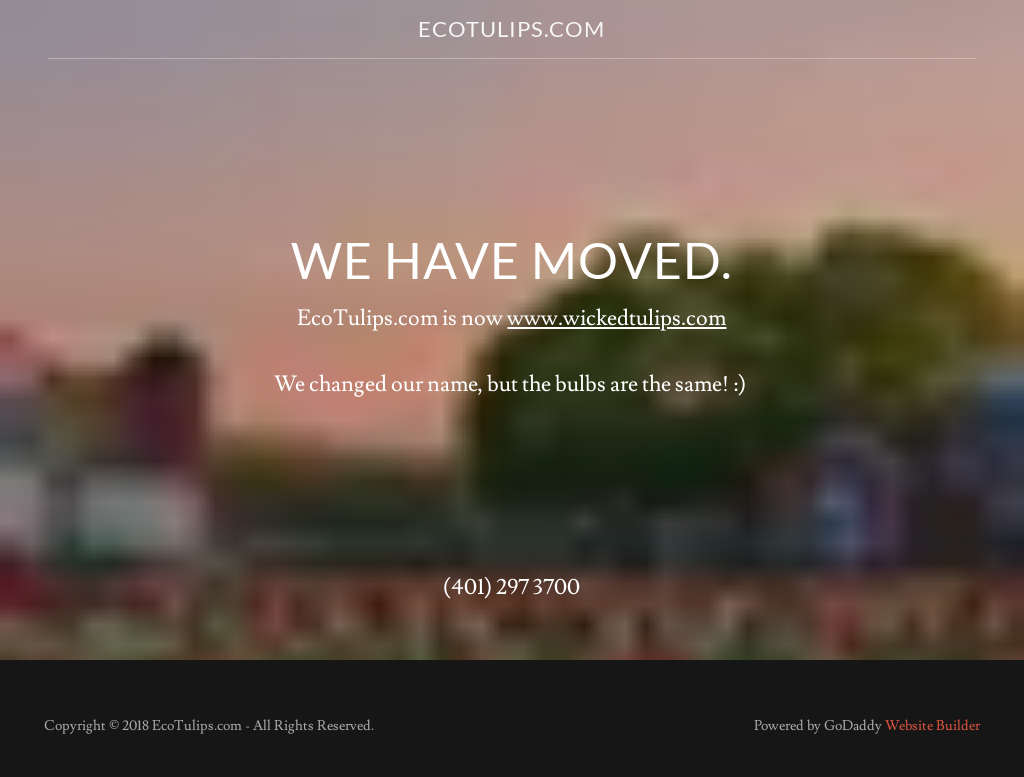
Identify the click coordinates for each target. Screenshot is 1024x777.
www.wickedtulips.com (616, 318)
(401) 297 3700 (511, 587)
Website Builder (932, 726)
